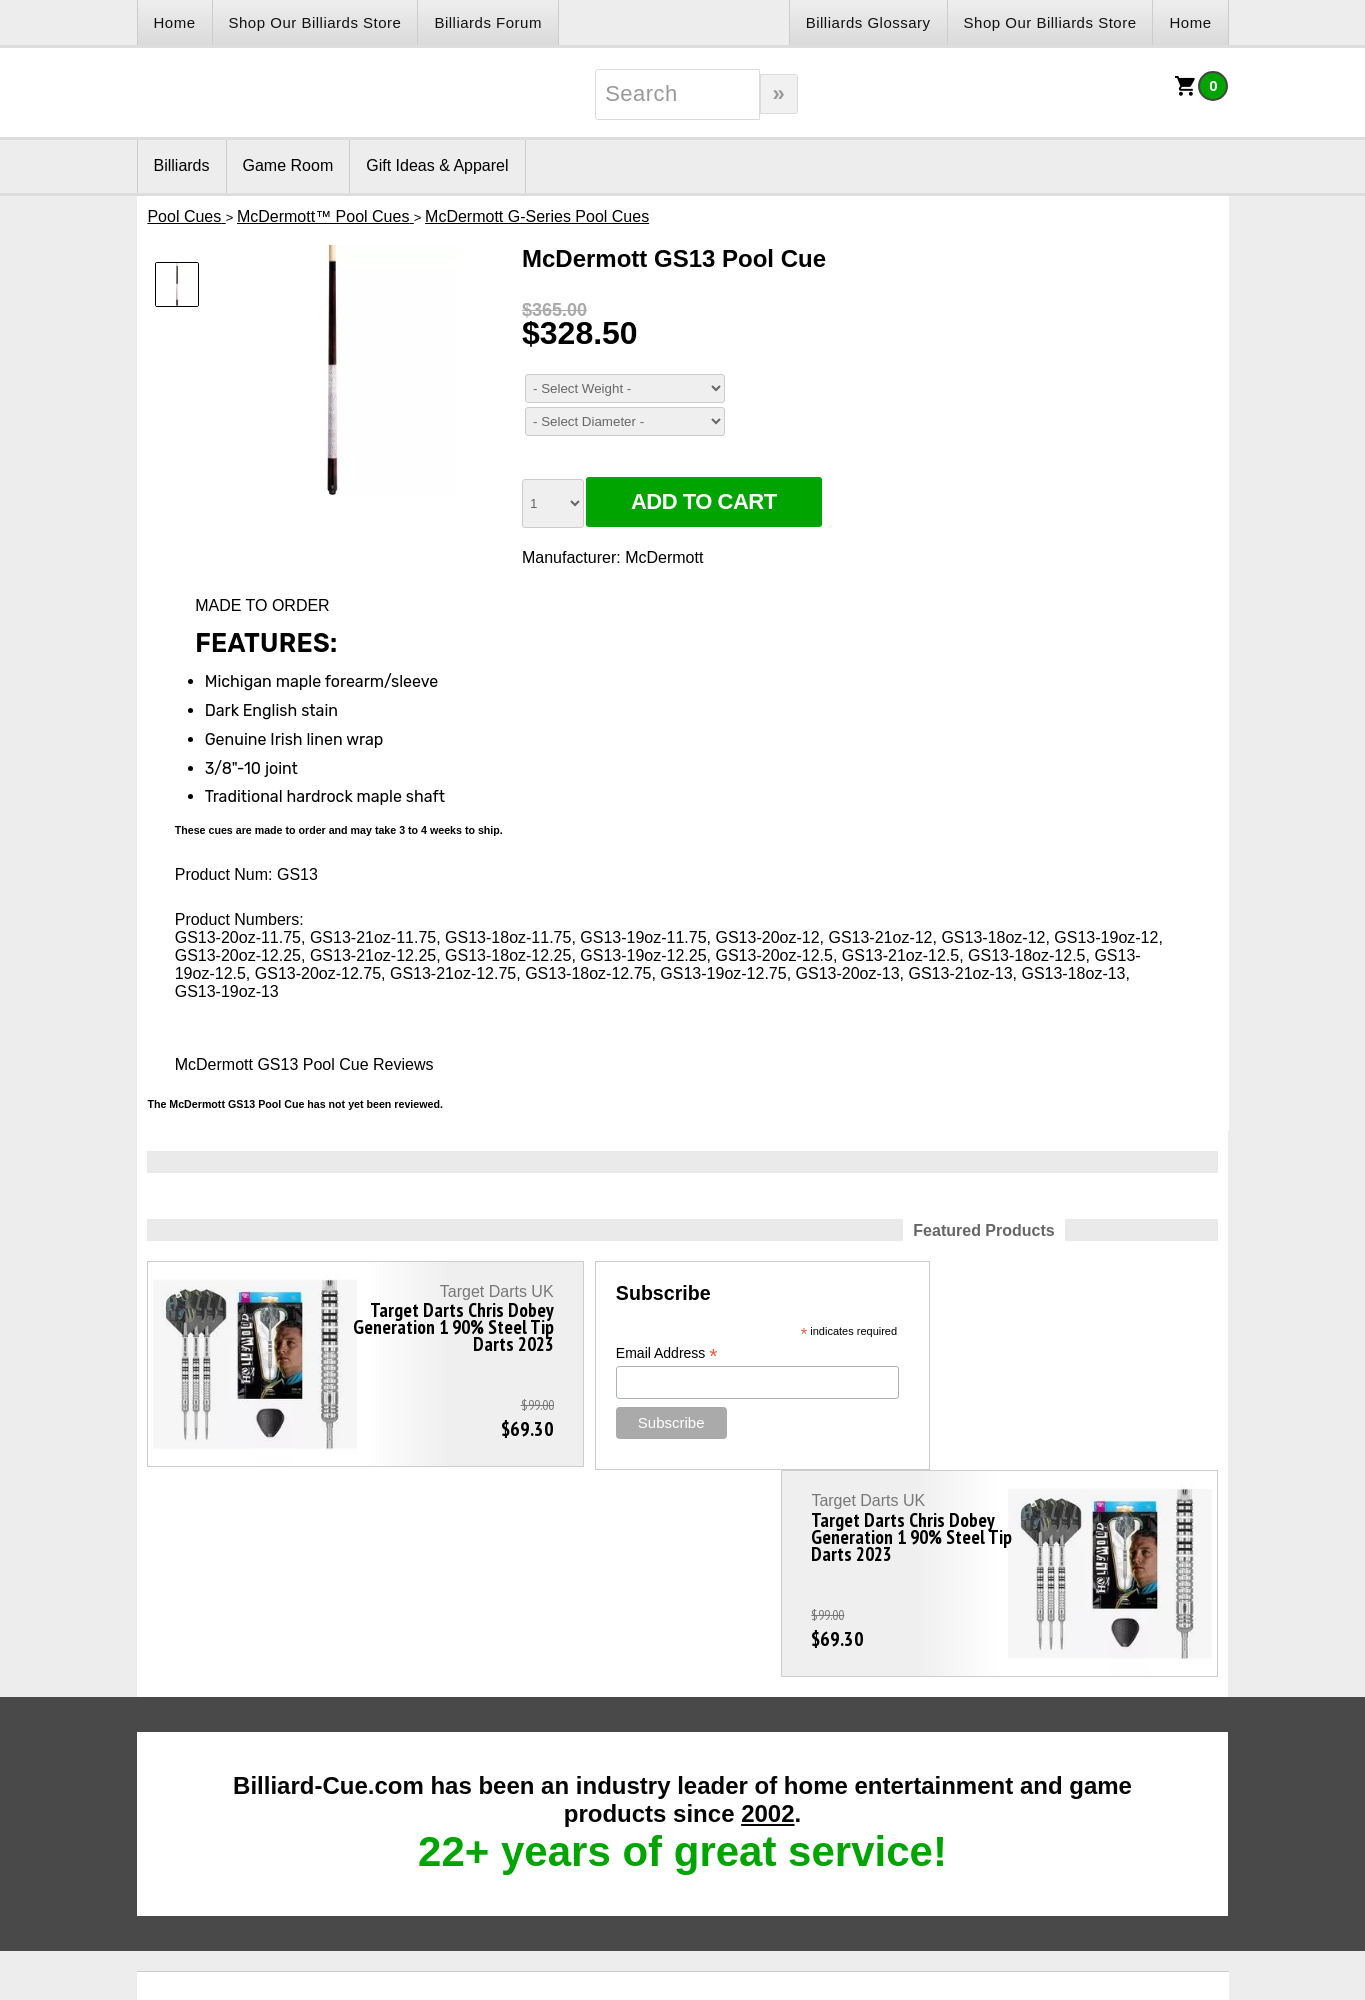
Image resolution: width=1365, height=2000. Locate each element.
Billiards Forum (488, 22)
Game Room (288, 165)
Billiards (182, 165)
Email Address (586, 1353)
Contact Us (440, 1803)
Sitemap (859, 1803)
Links (189, 1803)
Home (175, 22)
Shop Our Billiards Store (315, 22)
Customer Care (681, 1803)
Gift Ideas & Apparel (437, 165)
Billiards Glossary (868, 22)
